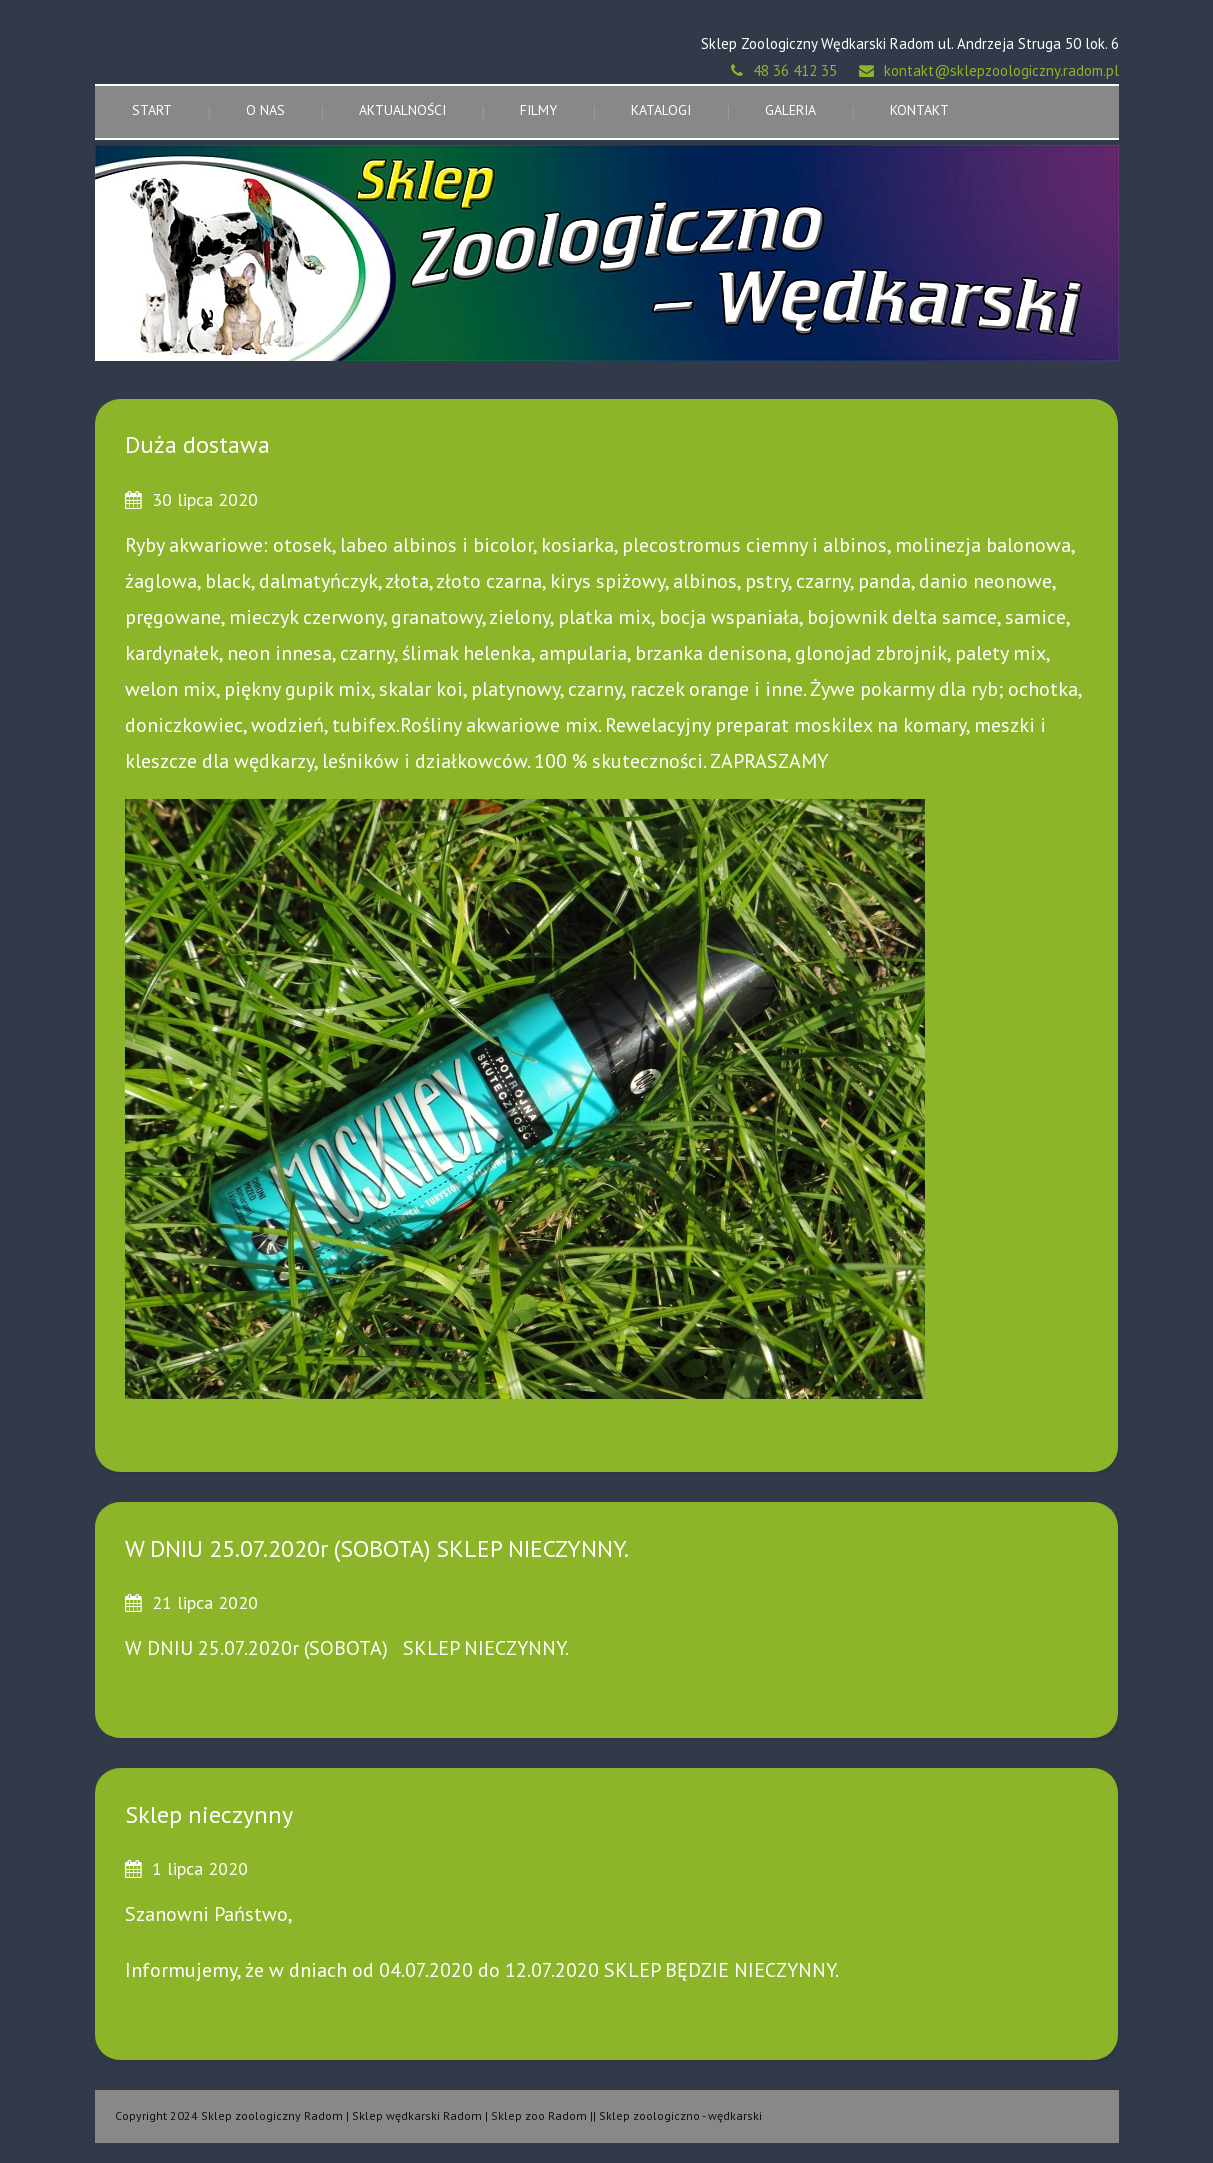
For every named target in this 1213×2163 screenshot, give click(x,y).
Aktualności (402, 110)
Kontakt (919, 110)
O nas (265, 110)
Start (152, 110)
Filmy (538, 110)
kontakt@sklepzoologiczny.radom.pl (1001, 70)
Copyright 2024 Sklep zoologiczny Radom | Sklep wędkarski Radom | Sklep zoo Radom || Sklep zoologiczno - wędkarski (438, 2115)
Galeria (790, 110)
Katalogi (661, 110)
